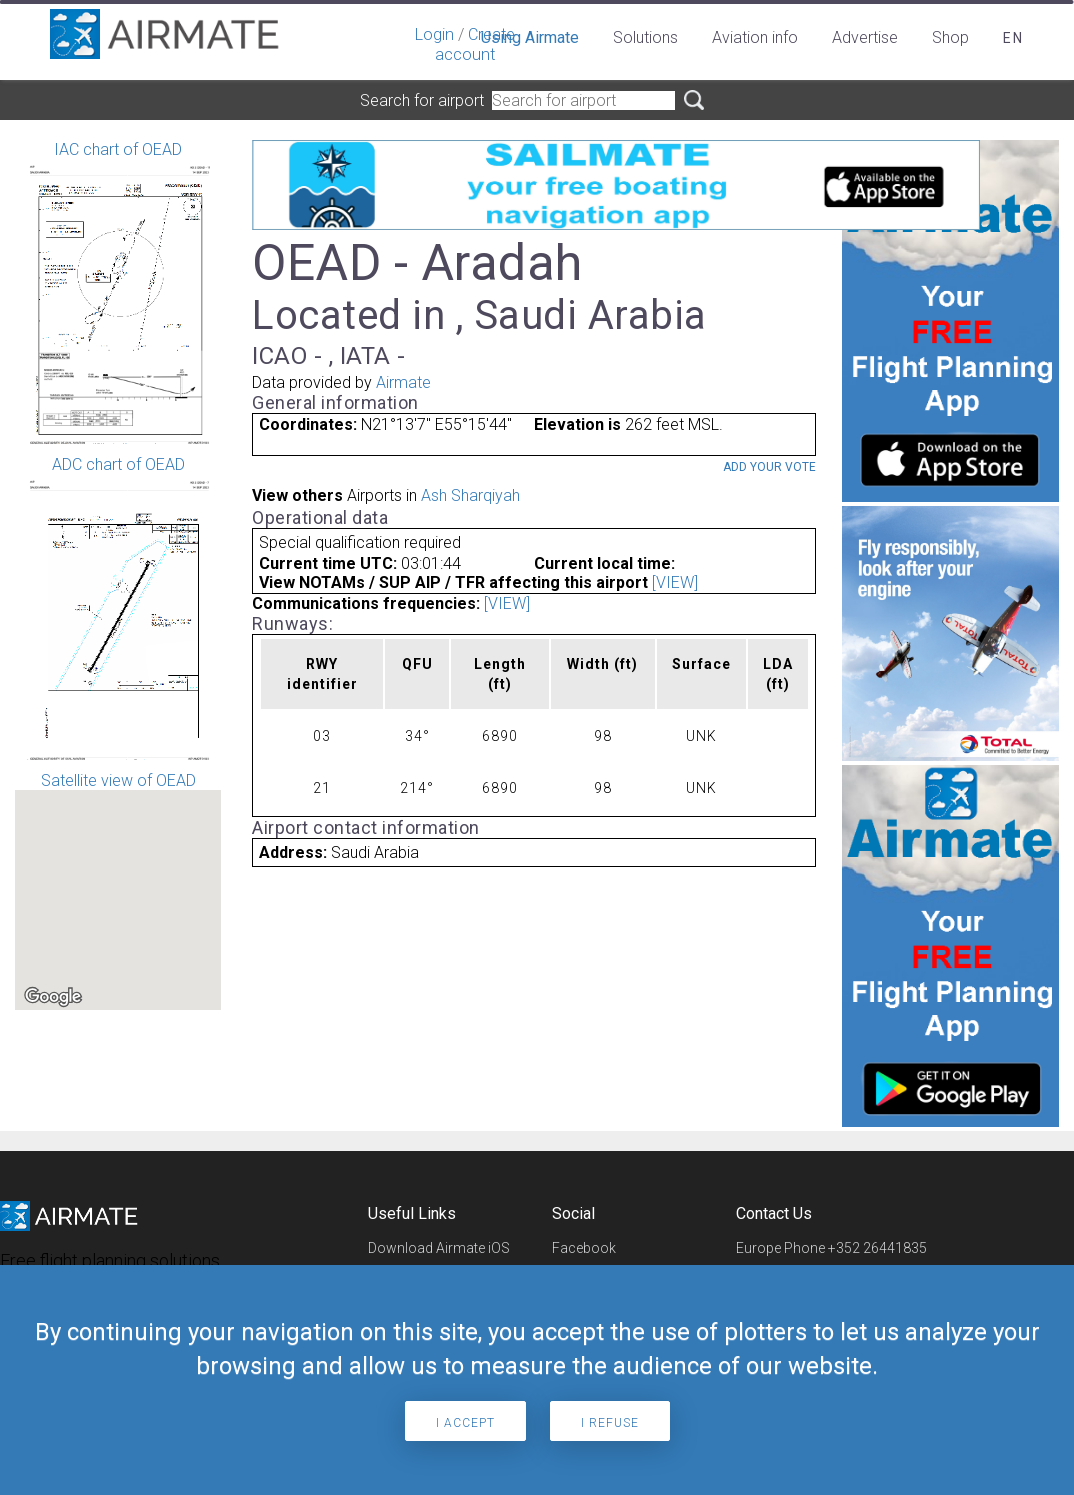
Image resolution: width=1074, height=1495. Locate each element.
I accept (465, 1423)
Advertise (865, 37)
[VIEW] (675, 582)
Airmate (403, 382)
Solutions (645, 37)
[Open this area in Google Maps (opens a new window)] (53, 997)
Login (434, 34)
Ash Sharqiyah (470, 495)
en (1013, 38)
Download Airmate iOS (439, 1248)
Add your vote (769, 467)
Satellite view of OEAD (118, 890)
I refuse (610, 1423)
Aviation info (755, 37)
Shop (950, 37)
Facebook (584, 1248)
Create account (475, 44)
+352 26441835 (877, 1248)
